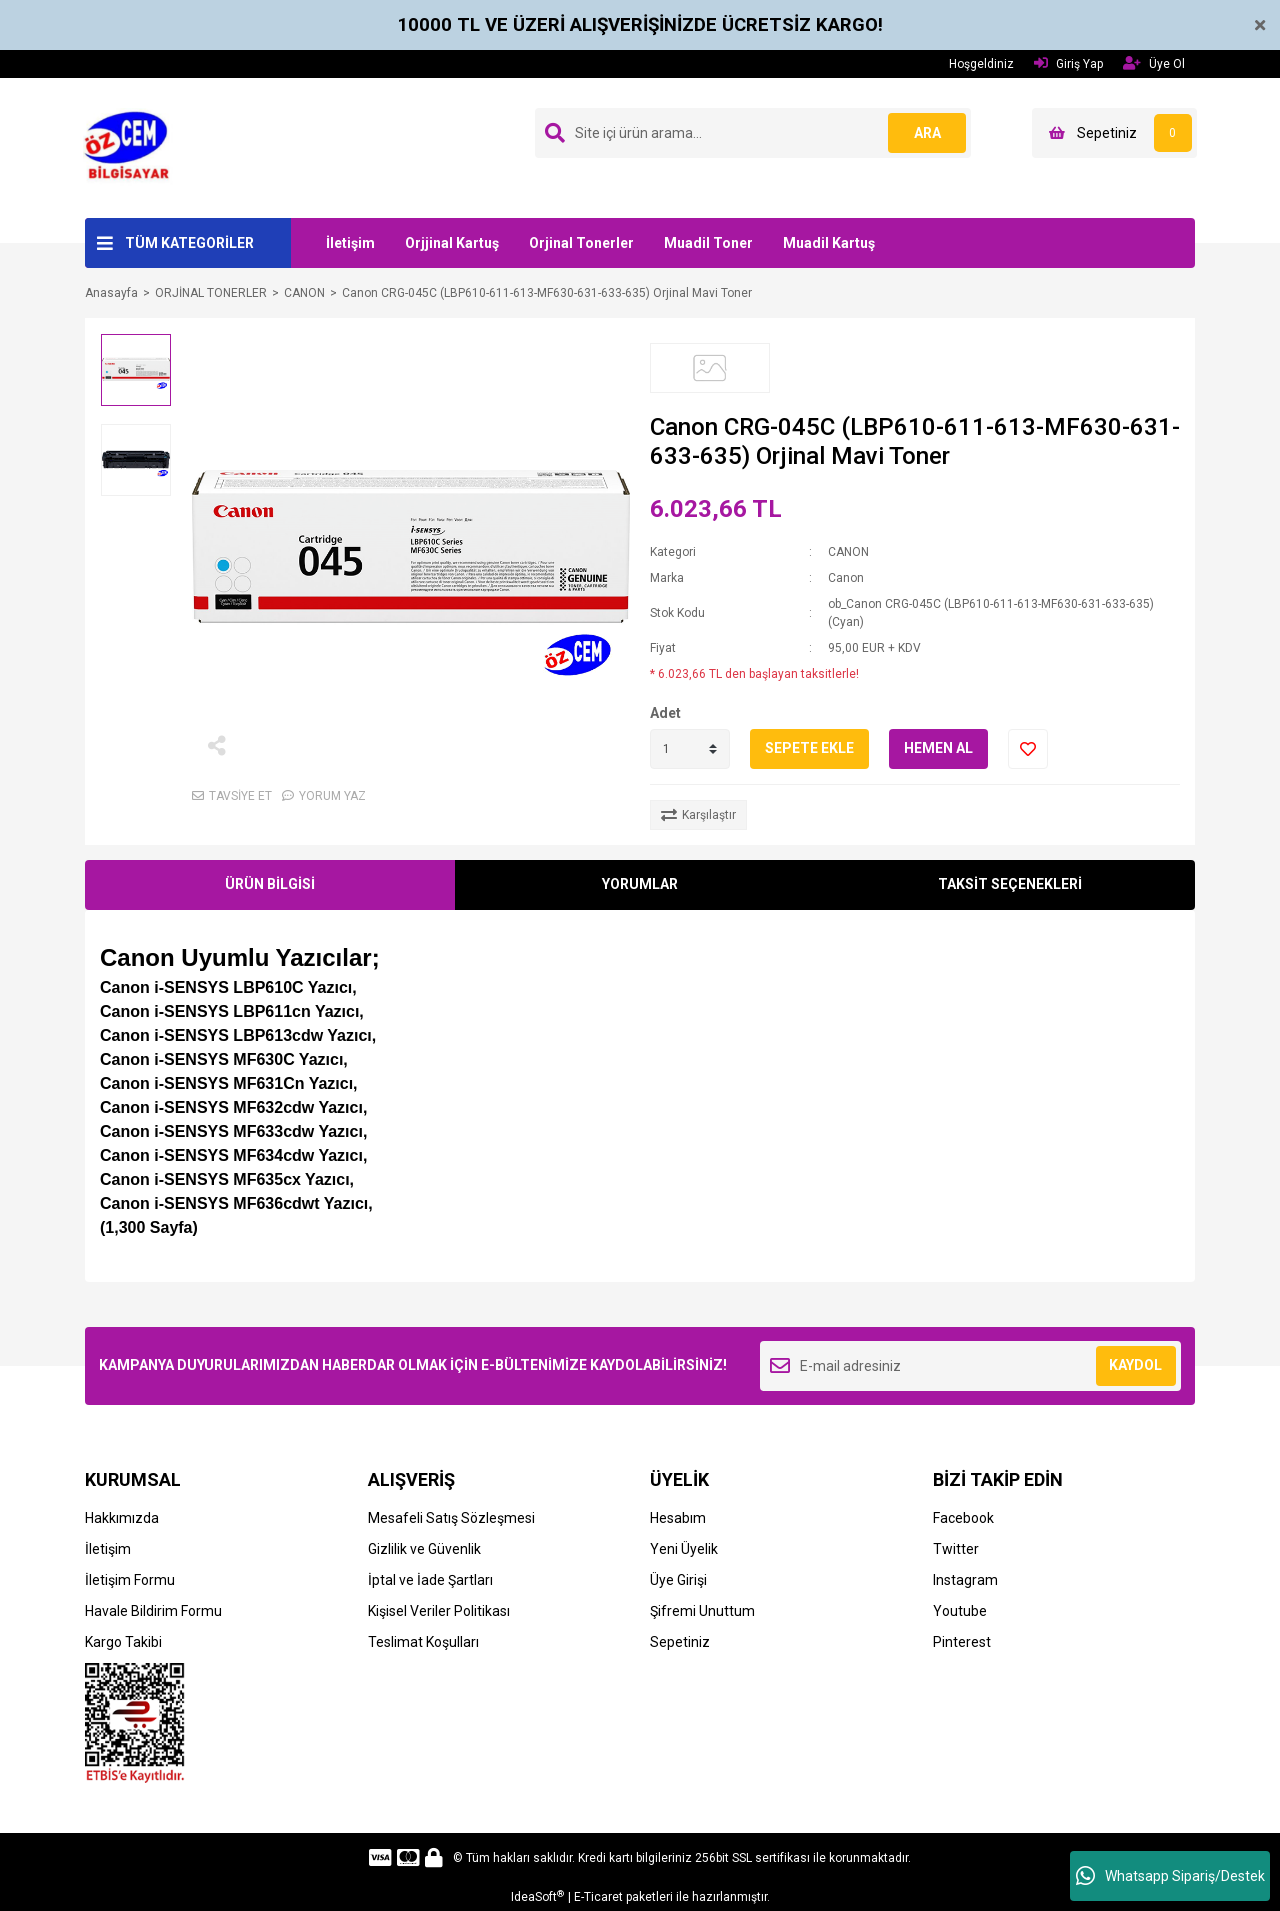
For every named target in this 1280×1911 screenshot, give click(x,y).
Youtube (960, 1611)
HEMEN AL (938, 748)
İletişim (350, 243)
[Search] (753, 133)
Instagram (965, 1580)
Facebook (963, 1518)
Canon (846, 578)
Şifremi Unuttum (702, 1611)
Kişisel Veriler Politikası (439, 1611)
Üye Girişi (678, 1580)
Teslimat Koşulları (423, 1642)
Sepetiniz (680, 1642)
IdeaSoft (537, 1897)
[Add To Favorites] (1028, 749)
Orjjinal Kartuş (452, 243)
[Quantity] (690, 749)
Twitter (956, 1549)
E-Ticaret (598, 1897)
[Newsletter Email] (970, 1366)
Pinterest (962, 1642)
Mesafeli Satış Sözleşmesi (451, 1518)
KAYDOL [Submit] (1135, 1365)
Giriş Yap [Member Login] (1068, 63)
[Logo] (132, 147)
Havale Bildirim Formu (153, 1611)
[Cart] (1114, 133)
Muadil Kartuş (829, 243)
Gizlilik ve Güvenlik (424, 1549)
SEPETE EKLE (809, 748)
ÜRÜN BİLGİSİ (270, 884)
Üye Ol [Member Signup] (1154, 63)
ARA (926, 133)
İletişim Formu (130, 1580)
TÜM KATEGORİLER (189, 243)
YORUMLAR (640, 884)
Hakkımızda (122, 1518)
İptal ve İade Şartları (430, 1580)
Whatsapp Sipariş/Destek (1170, 1876)
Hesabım (678, 1518)
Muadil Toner (708, 243)
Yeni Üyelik (684, 1549)
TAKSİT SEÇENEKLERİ (1010, 884)
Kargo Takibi (123, 1642)
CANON (848, 552)
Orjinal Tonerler (581, 243)
